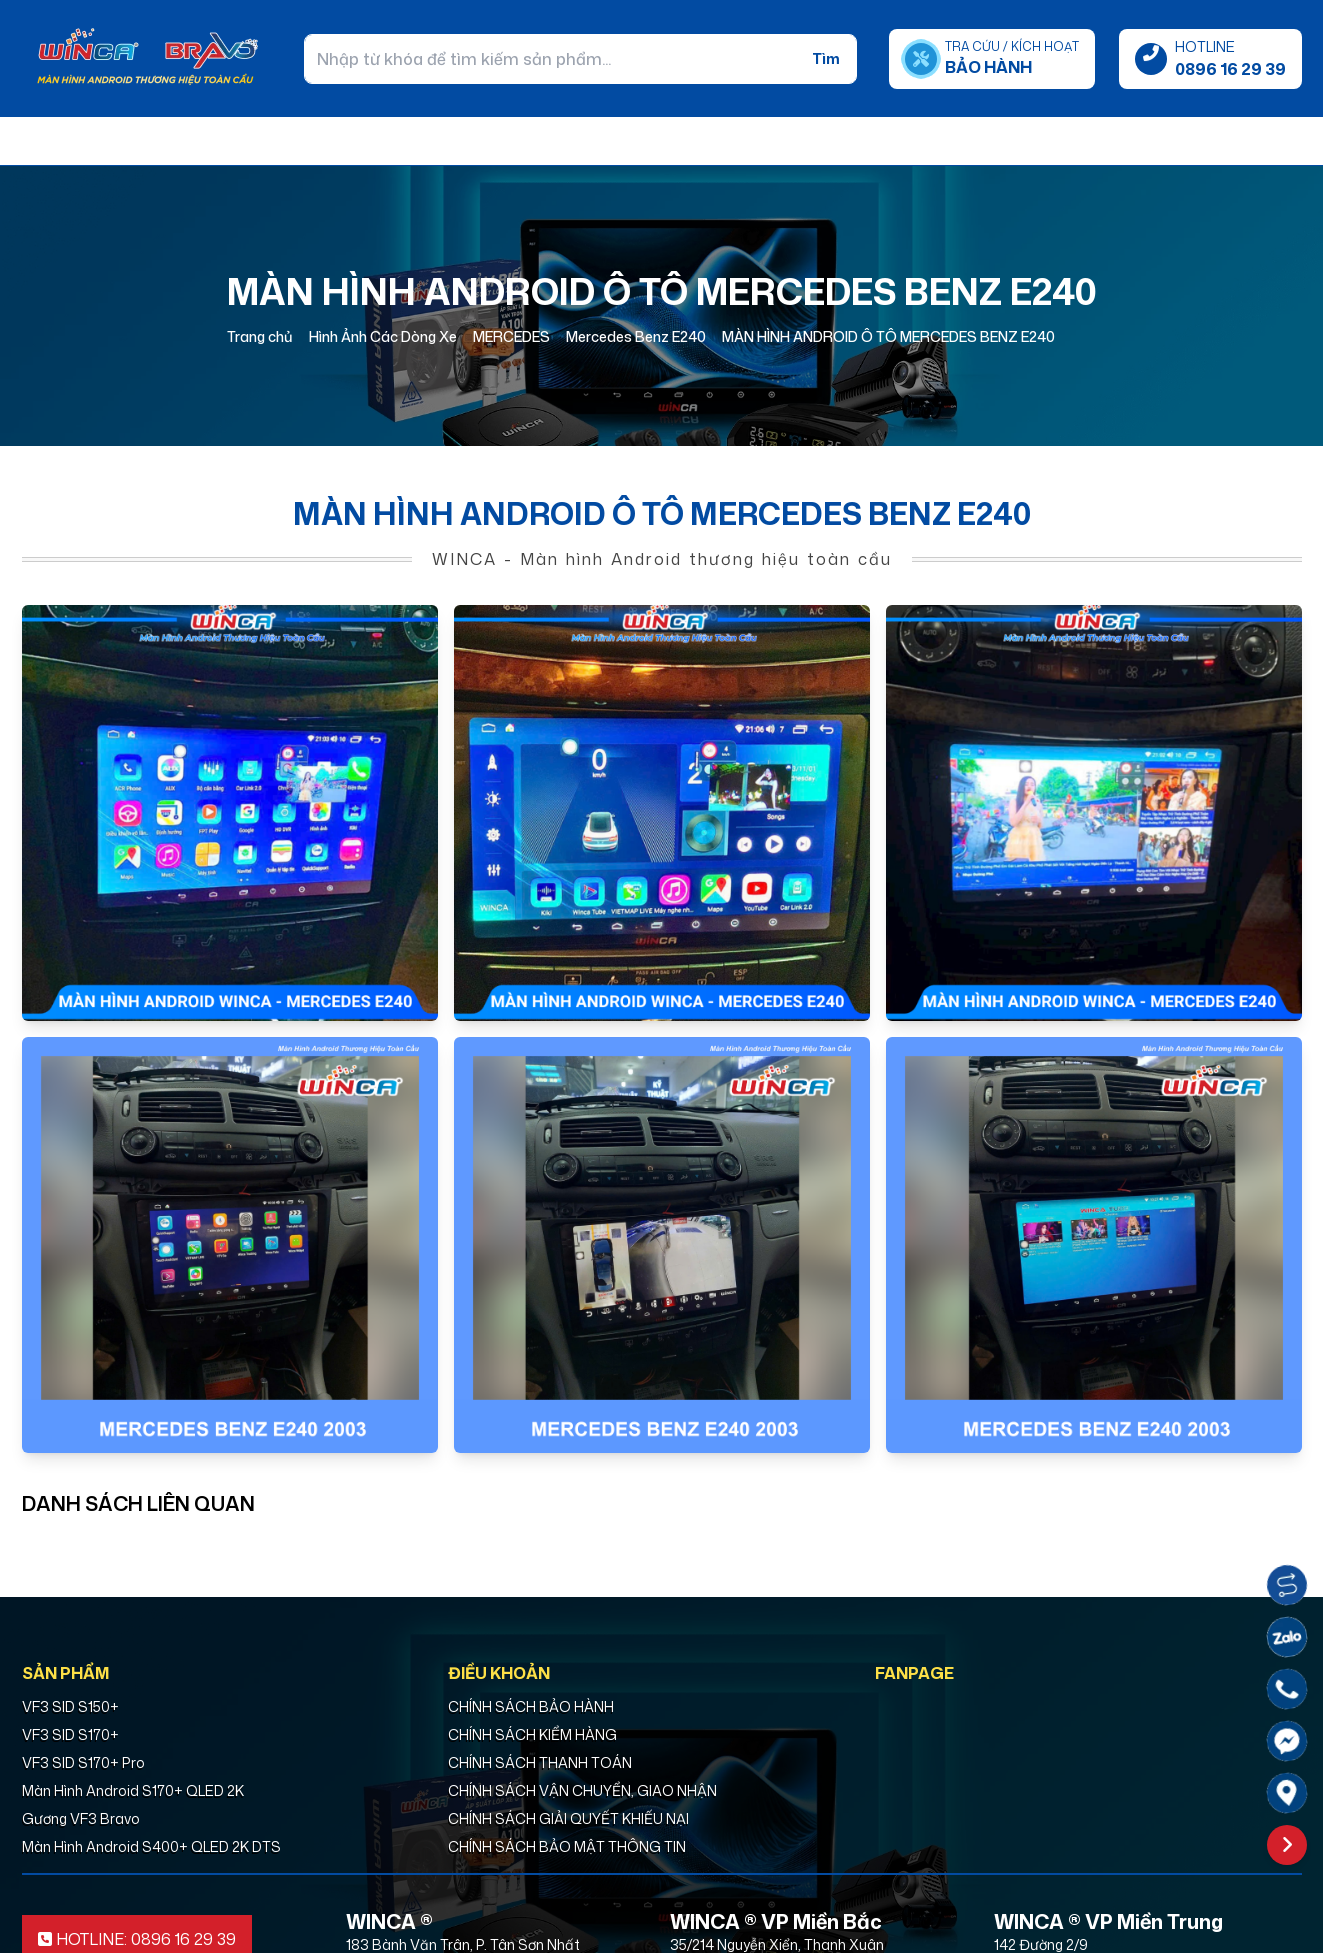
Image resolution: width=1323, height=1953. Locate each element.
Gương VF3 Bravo (81, 1818)
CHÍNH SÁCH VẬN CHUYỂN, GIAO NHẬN (582, 1790)
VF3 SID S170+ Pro (83, 1762)
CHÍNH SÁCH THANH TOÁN (540, 1762)
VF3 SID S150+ (70, 1706)
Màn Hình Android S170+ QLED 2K (133, 1790)
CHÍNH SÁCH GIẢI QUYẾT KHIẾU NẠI (568, 1818)
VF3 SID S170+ (70, 1734)
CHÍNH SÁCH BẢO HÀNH (531, 1706)
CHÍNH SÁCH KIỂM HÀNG (532, 1734)
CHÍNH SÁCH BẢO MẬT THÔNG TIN (567, 1846)
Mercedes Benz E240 (636, 336)
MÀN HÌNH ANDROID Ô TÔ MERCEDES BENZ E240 (888, 336)
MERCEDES (511, 336)
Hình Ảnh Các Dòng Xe (383, 336)
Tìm (826, 58)
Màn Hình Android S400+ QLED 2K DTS (151, 1846)
